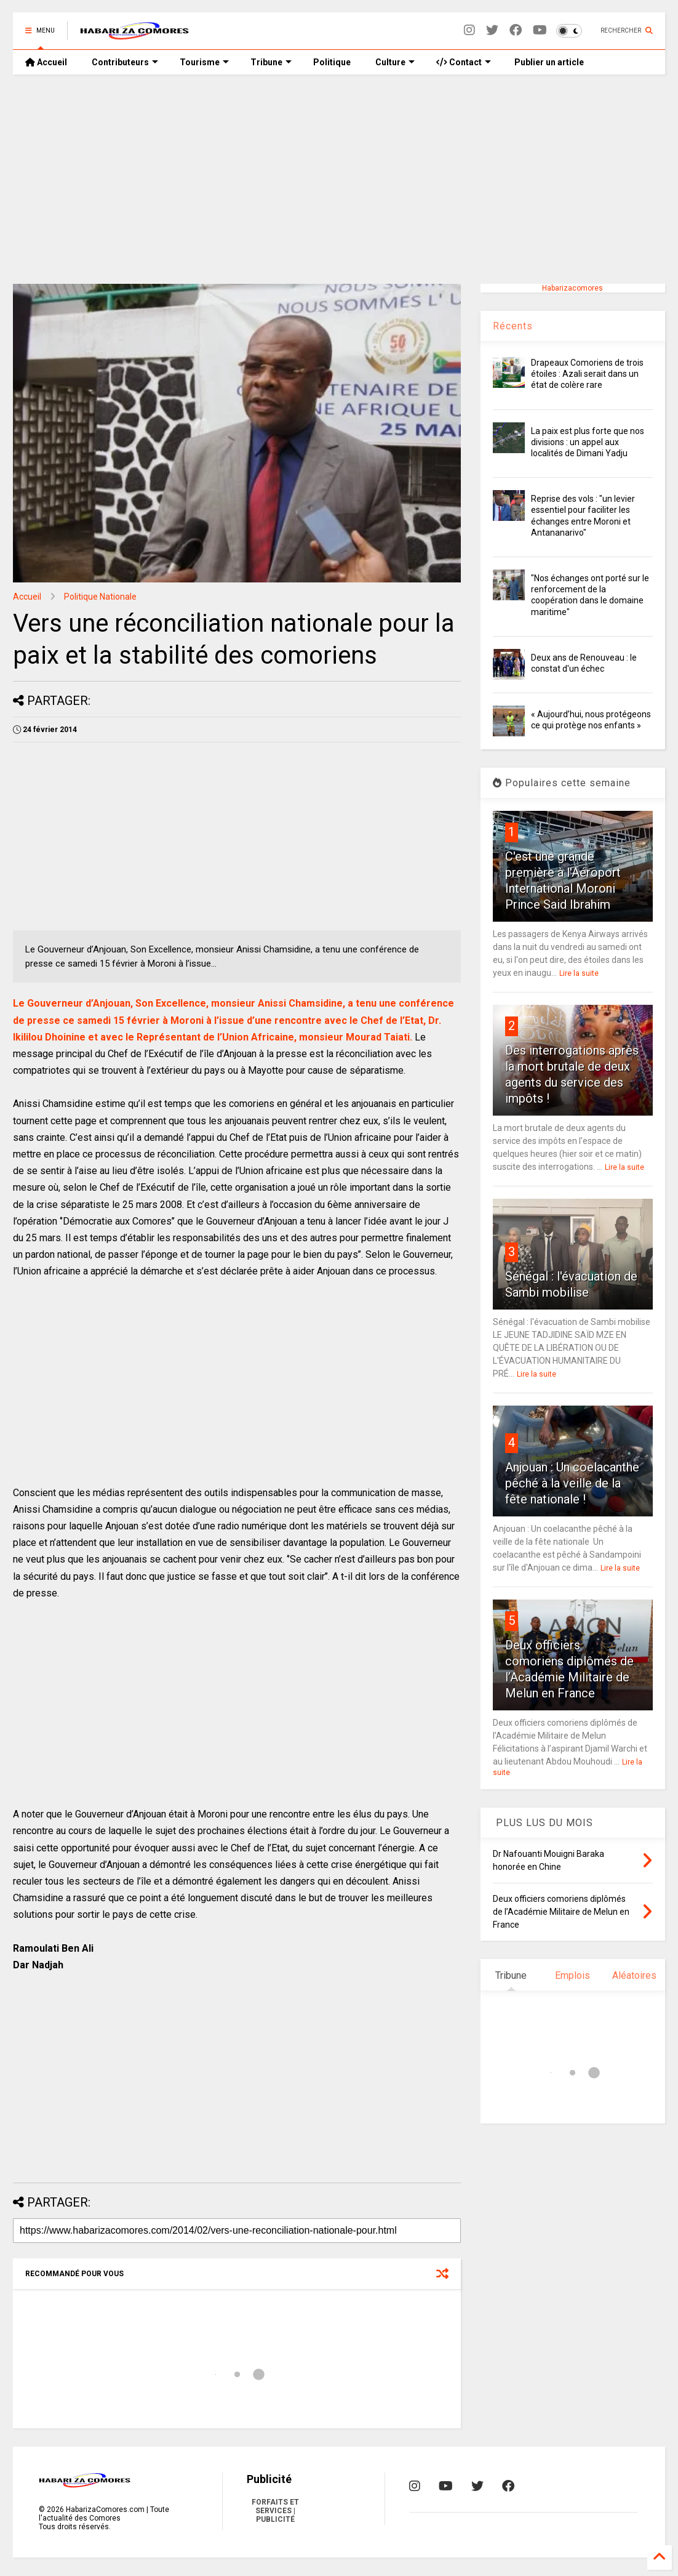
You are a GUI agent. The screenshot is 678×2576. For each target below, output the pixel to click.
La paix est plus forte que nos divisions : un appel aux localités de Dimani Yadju (587, 442)
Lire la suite (579, 973)
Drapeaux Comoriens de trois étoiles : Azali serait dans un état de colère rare (587, 374)
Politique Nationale (100, 597)
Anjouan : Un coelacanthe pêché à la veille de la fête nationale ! (572, 1483)
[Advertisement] (339, 179)
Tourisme (204, 62)
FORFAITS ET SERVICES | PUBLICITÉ (275, 2511)
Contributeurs (125, 62)
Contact (463, 62)
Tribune (271, 62)
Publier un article (548, 62)
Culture (395, 62)
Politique (332, 62)
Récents (513, 326)
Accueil (46, 62)
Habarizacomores (572, 288)
